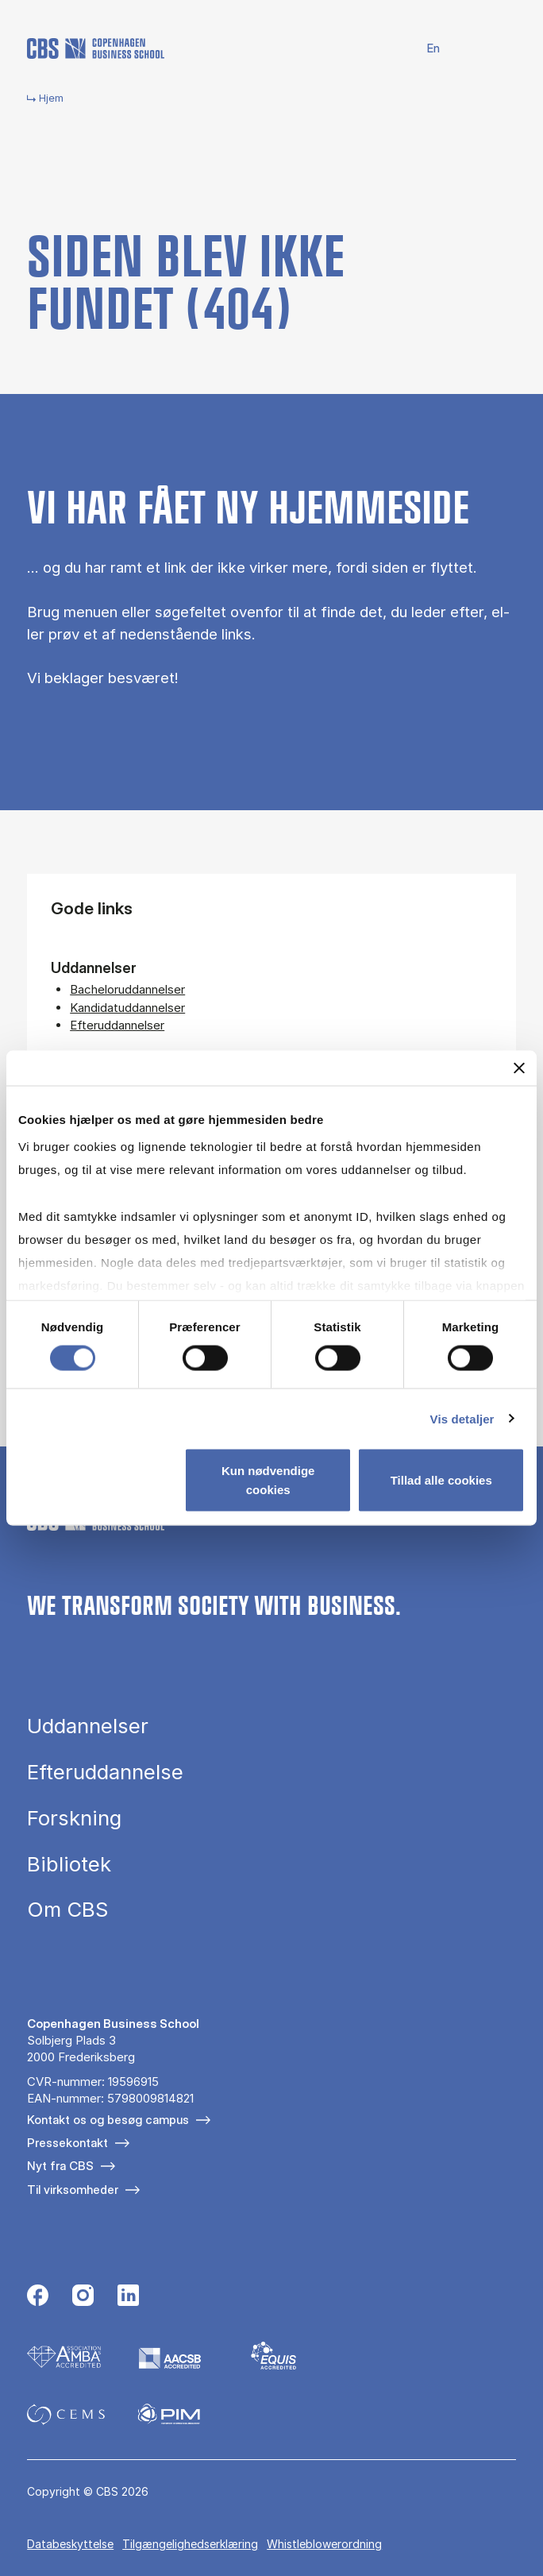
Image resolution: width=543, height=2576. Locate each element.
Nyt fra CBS (60, 2165)
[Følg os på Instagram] (83, 2297)
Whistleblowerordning (324, 2544)
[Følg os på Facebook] (37, 2297)
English (423, 49)
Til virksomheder (72, 2189)
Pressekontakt (67, 2142)
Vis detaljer (462, 1418)
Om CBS (67, 1909)
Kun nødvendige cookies (268, 1480)
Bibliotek (69, 1864)
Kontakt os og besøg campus (108, 2119)
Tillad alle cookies (441, 1480)
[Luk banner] (519, 1067)
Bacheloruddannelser (127, 989)
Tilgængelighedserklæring (190, 2544)
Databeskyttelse (70, 2544)
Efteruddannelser (117, 1025)
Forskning (74, 1818)
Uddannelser (87, 1726)
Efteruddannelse (105, 1772)
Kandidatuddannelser (127, 1007)
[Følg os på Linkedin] (128, 2297)
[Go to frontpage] (95, 48)
